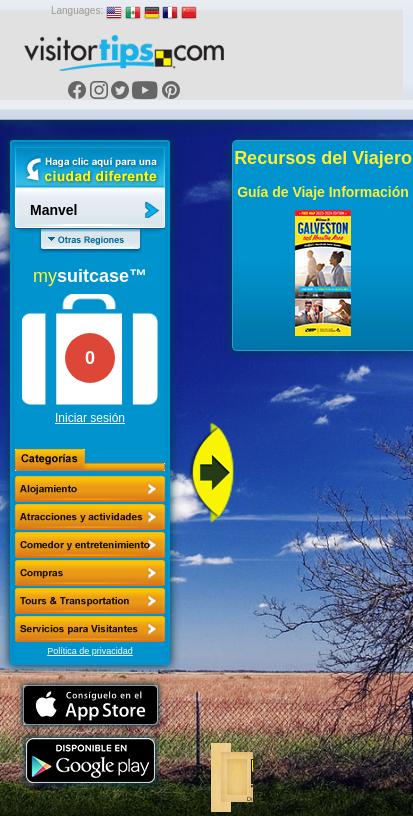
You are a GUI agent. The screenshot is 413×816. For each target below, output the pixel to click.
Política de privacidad (90, 651)
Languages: (77, 10)
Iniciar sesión (90, 418)
